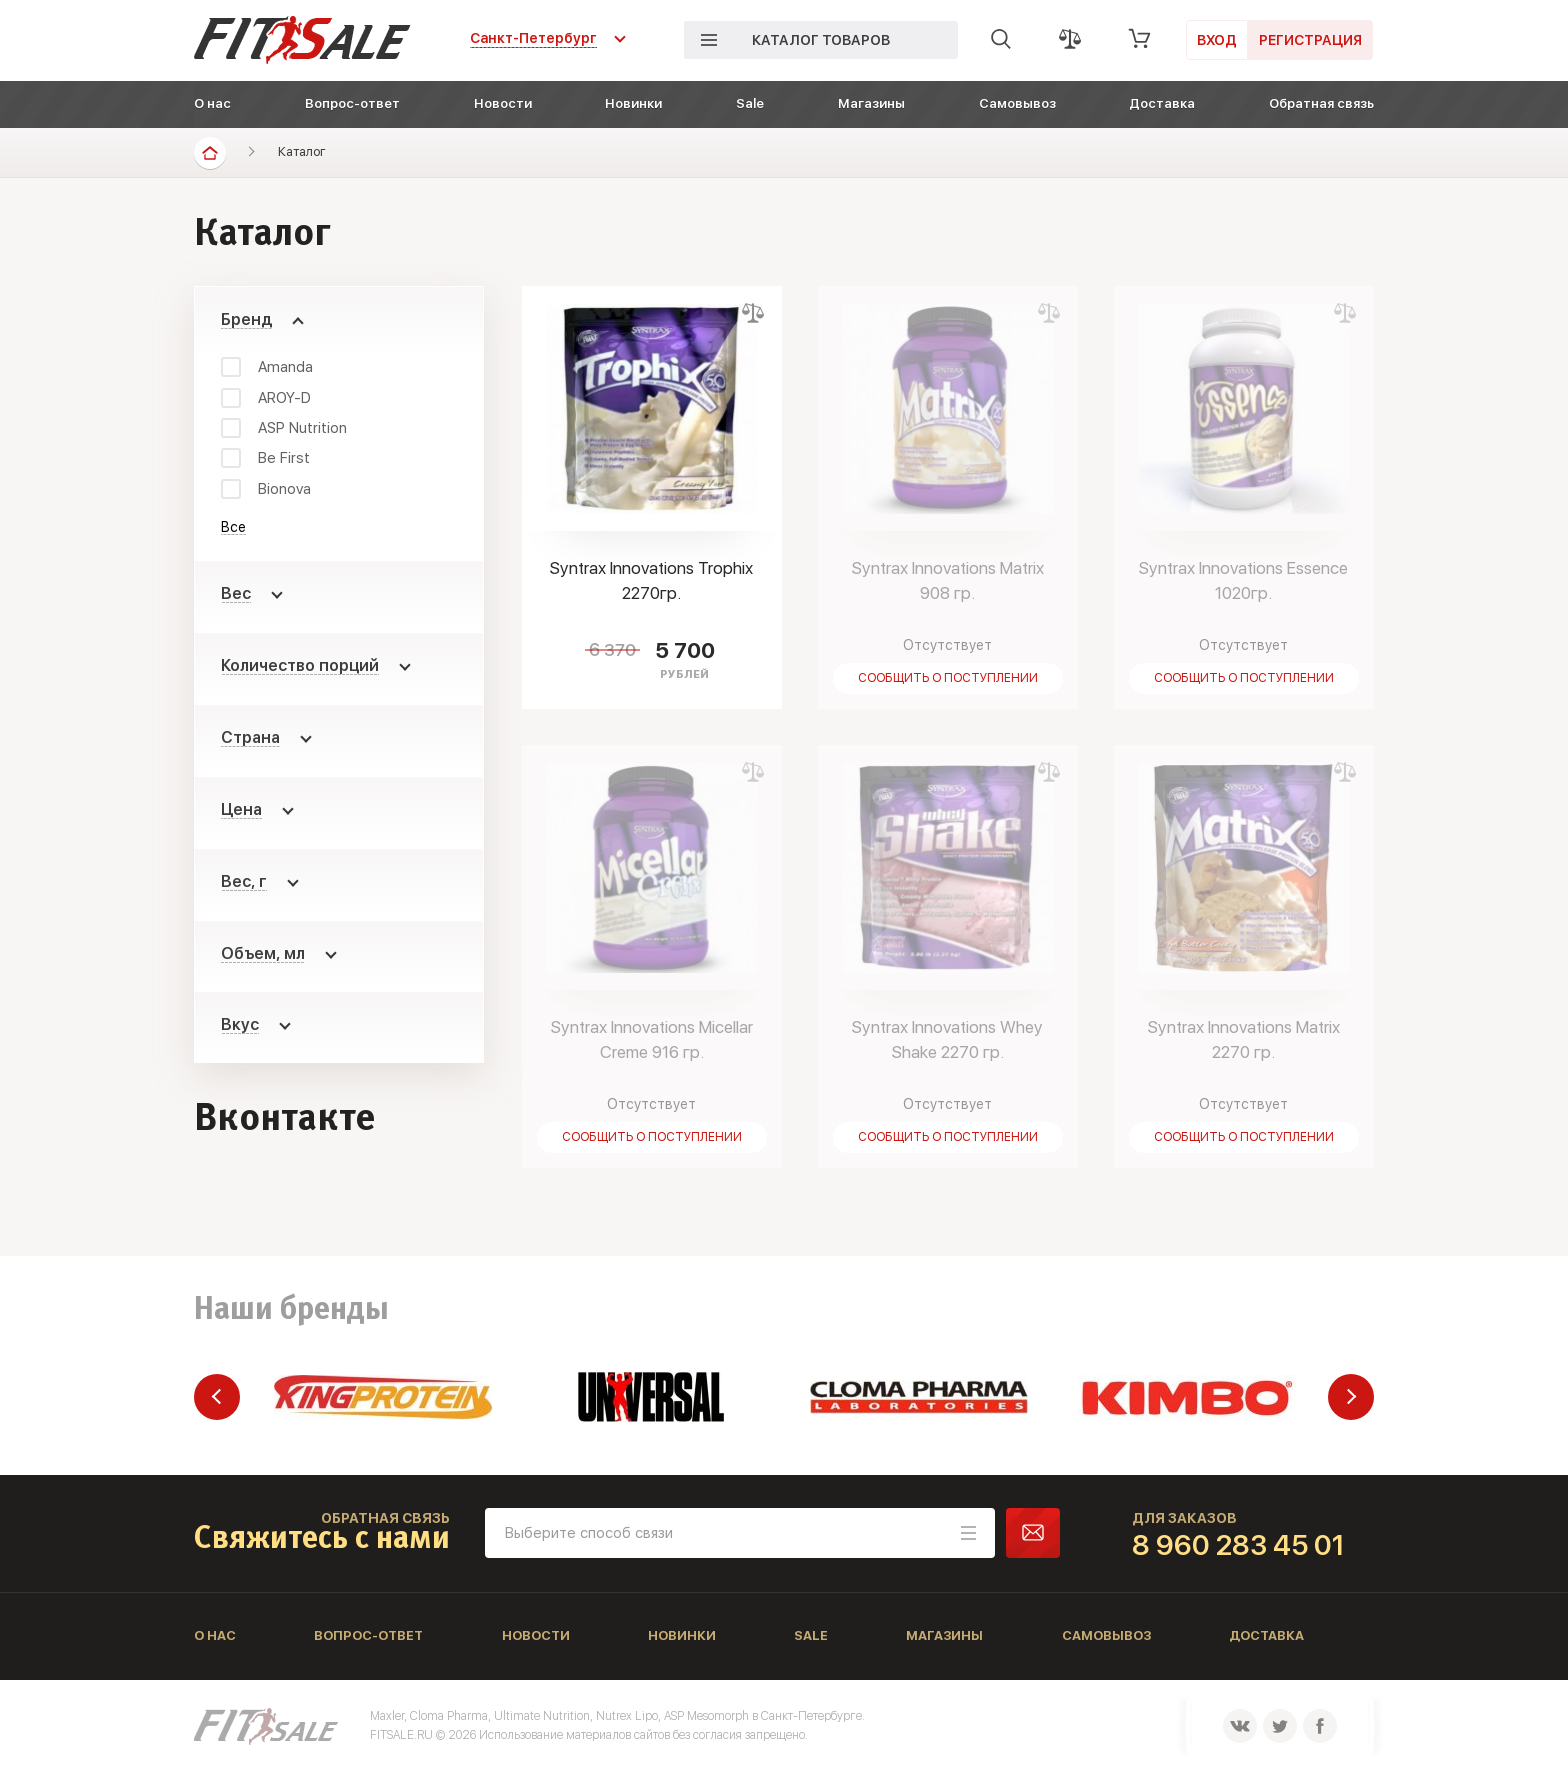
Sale (750, 103)
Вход (1217, 40)
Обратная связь (1321, 103)
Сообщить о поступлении (948, 678)
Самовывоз (1017, 103)
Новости (503, 103)
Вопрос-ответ (352, 103)
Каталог (302, 151)
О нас (212, 103)
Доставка (1162, 103)
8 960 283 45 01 (1238, 1545)
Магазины (871, 103)
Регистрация (1310, 40)
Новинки (633, 103)
